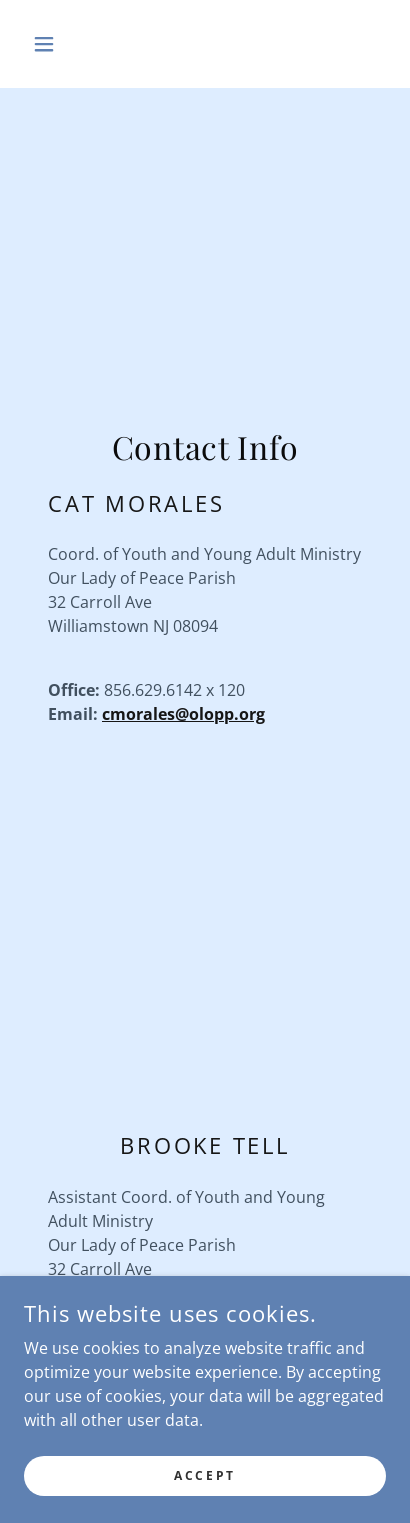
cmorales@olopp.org (183, 714)
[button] (51, 44)
